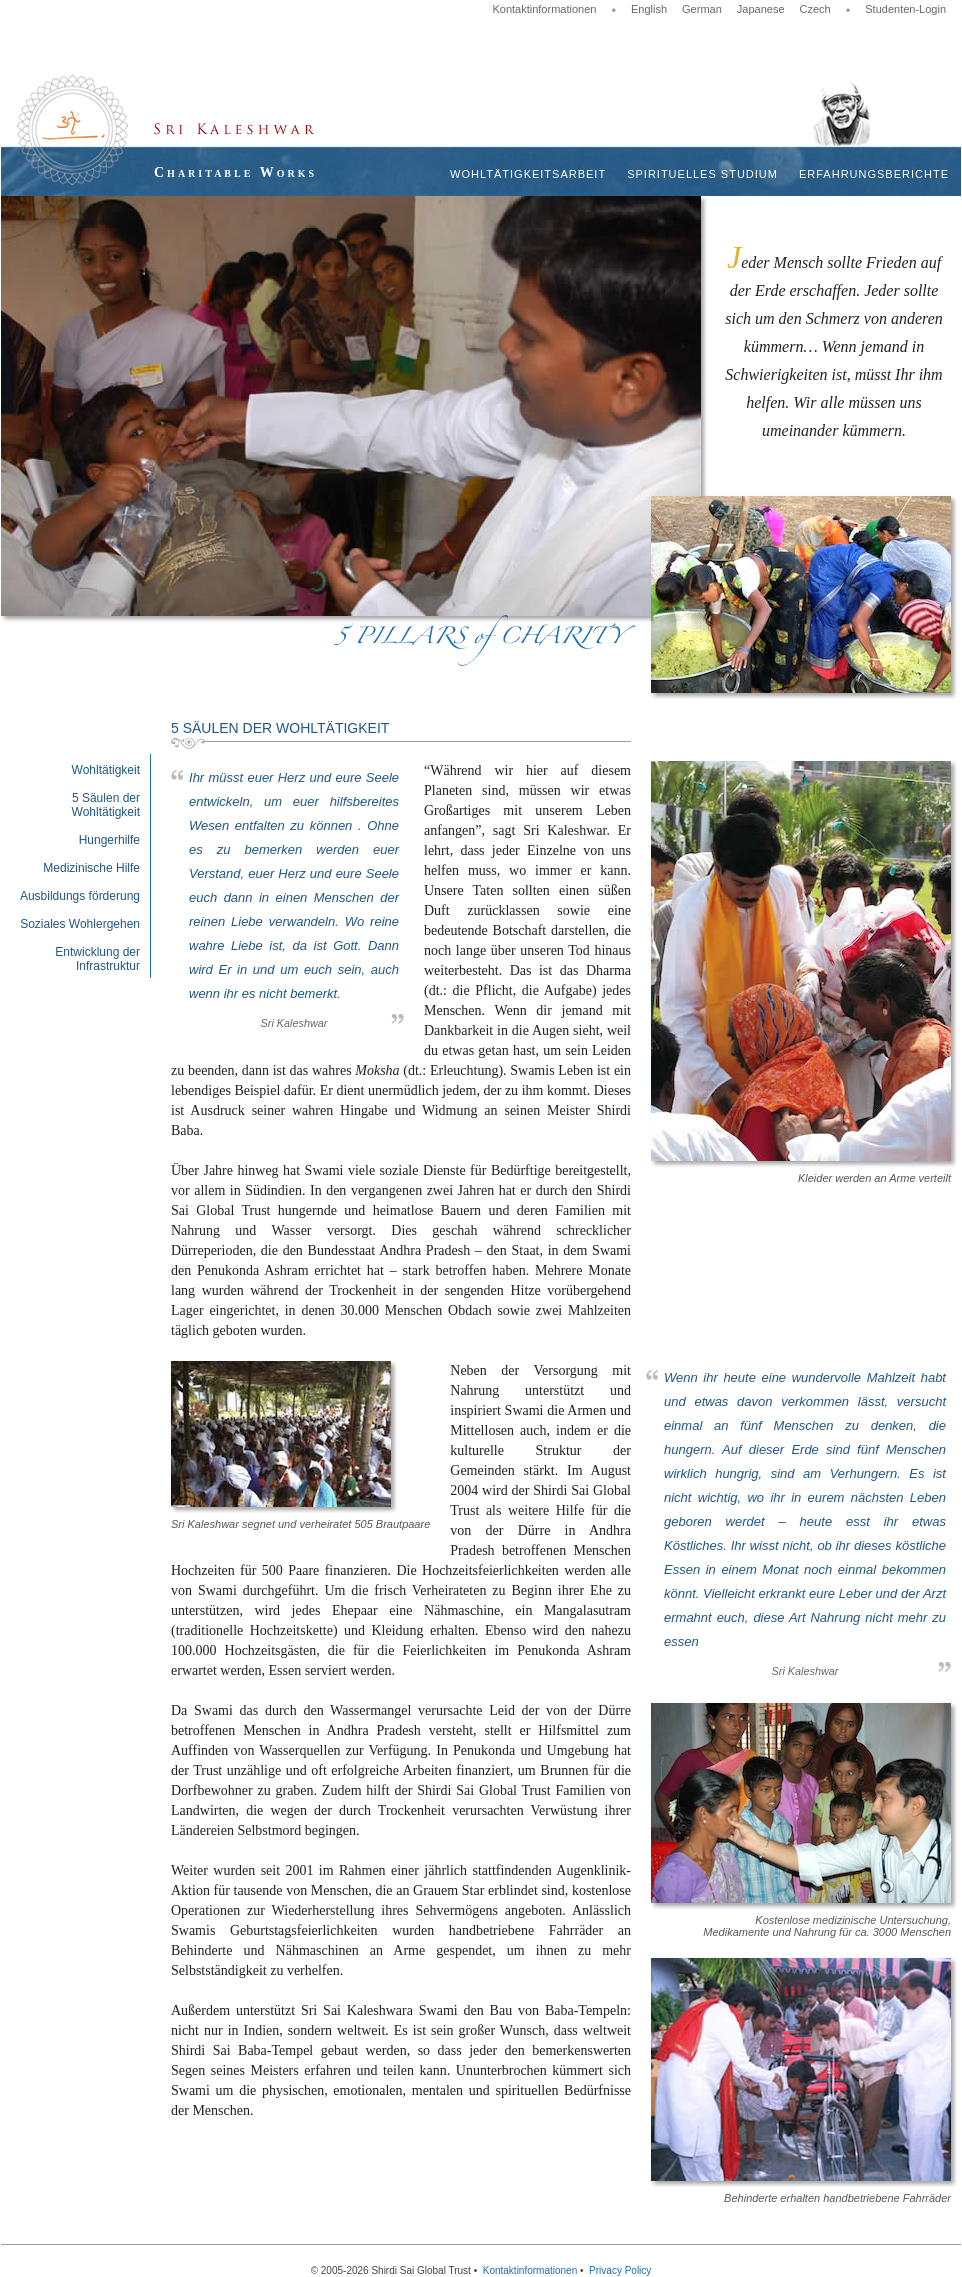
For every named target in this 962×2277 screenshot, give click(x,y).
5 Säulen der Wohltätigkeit (106, 805)
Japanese (761, 9)
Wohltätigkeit (106, 770)
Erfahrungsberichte (874, 174)
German (702, 9)
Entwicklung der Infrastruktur (97, 959)
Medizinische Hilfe (91, 868)
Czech (815, 9)
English (649, 9)
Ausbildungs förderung (80, 896)
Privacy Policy (620, 2270)
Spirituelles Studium (702, 174)
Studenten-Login (905, 9)
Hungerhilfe (109, 840)
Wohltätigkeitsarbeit (528, 174)
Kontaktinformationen (544, 9)
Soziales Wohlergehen (80, 924)
